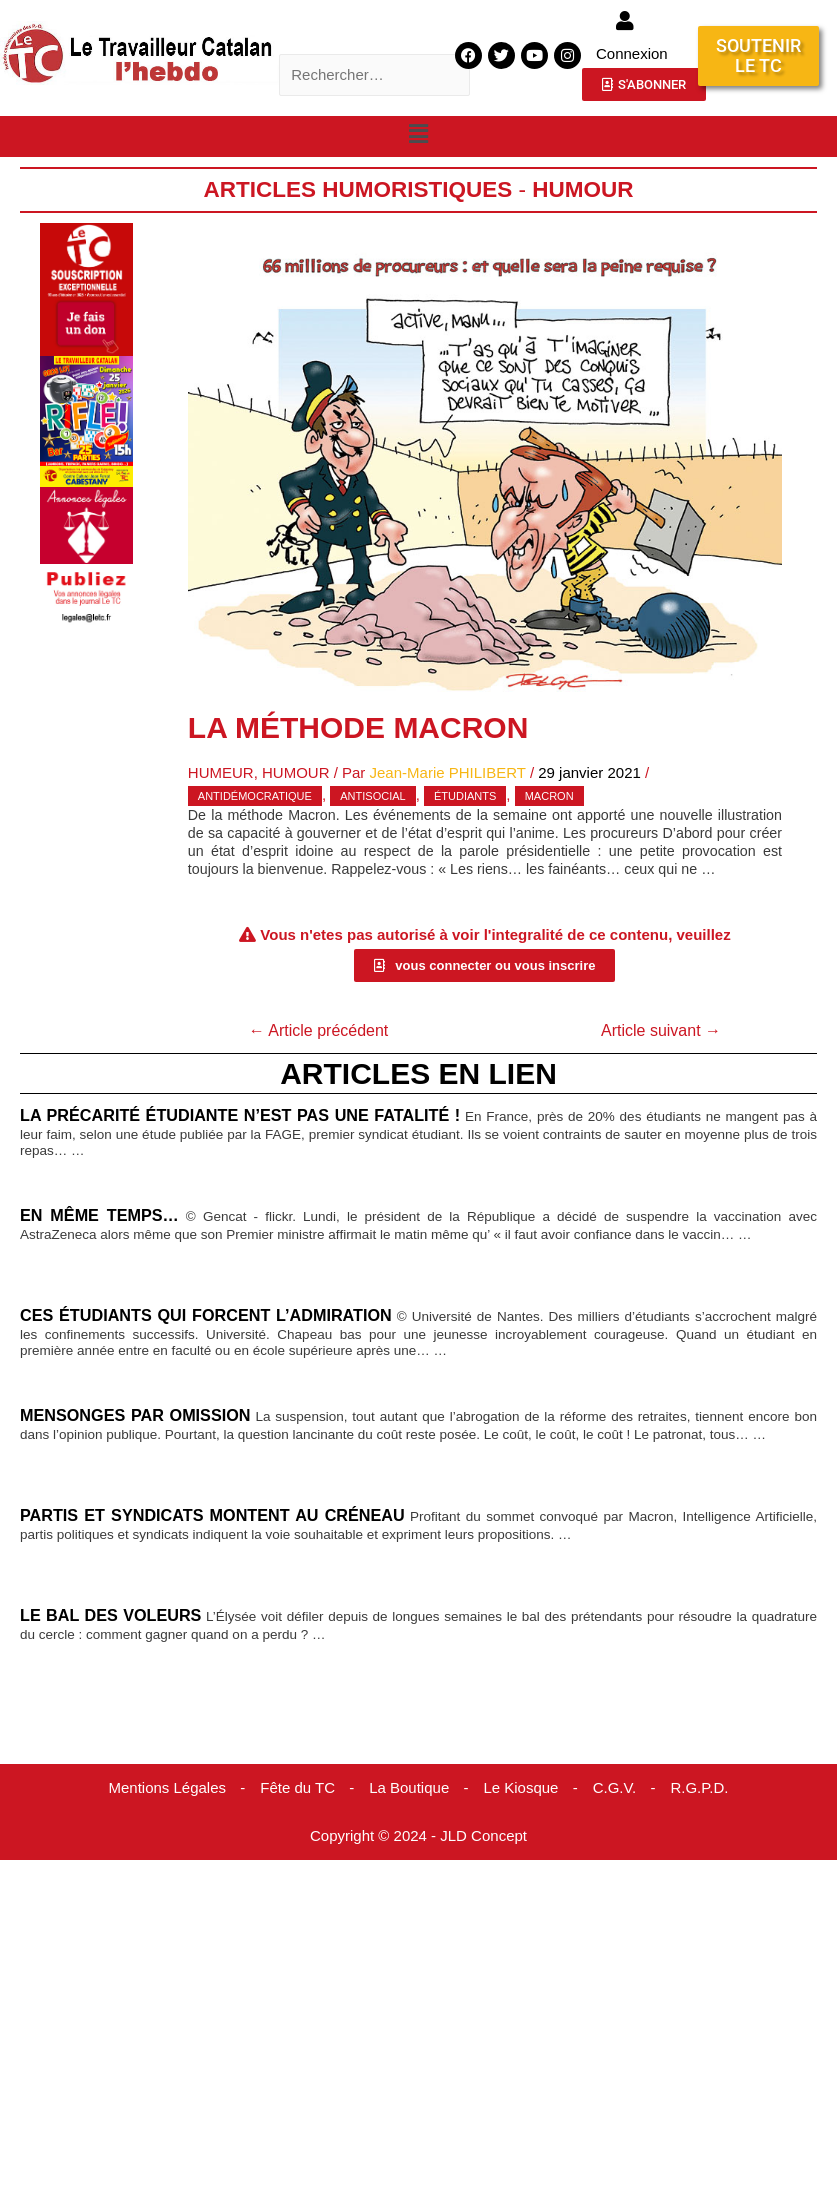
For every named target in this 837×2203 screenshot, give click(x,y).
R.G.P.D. (699, 1787)
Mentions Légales (167, 1787)
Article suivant (661, 1030)
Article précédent (319, 1030)
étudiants (465, 796)
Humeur (221, 772)
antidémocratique (255, 796)
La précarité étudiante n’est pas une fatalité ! (240, 1115)
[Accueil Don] (86, 288)
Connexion (632, 53)
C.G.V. (615, 1787)
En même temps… (99, 1215)
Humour (582, 189)
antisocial (372, 796)
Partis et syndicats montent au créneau (212, 1515)
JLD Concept (483, 1835)
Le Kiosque (520, 1787)
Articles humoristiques (357, 189)
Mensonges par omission (135, 1415)
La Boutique (409, 1787)
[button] (418, 135)
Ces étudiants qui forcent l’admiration (206, 1315)
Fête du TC (297, 1787)
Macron (549, 796)
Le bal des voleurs (110, 1615)
